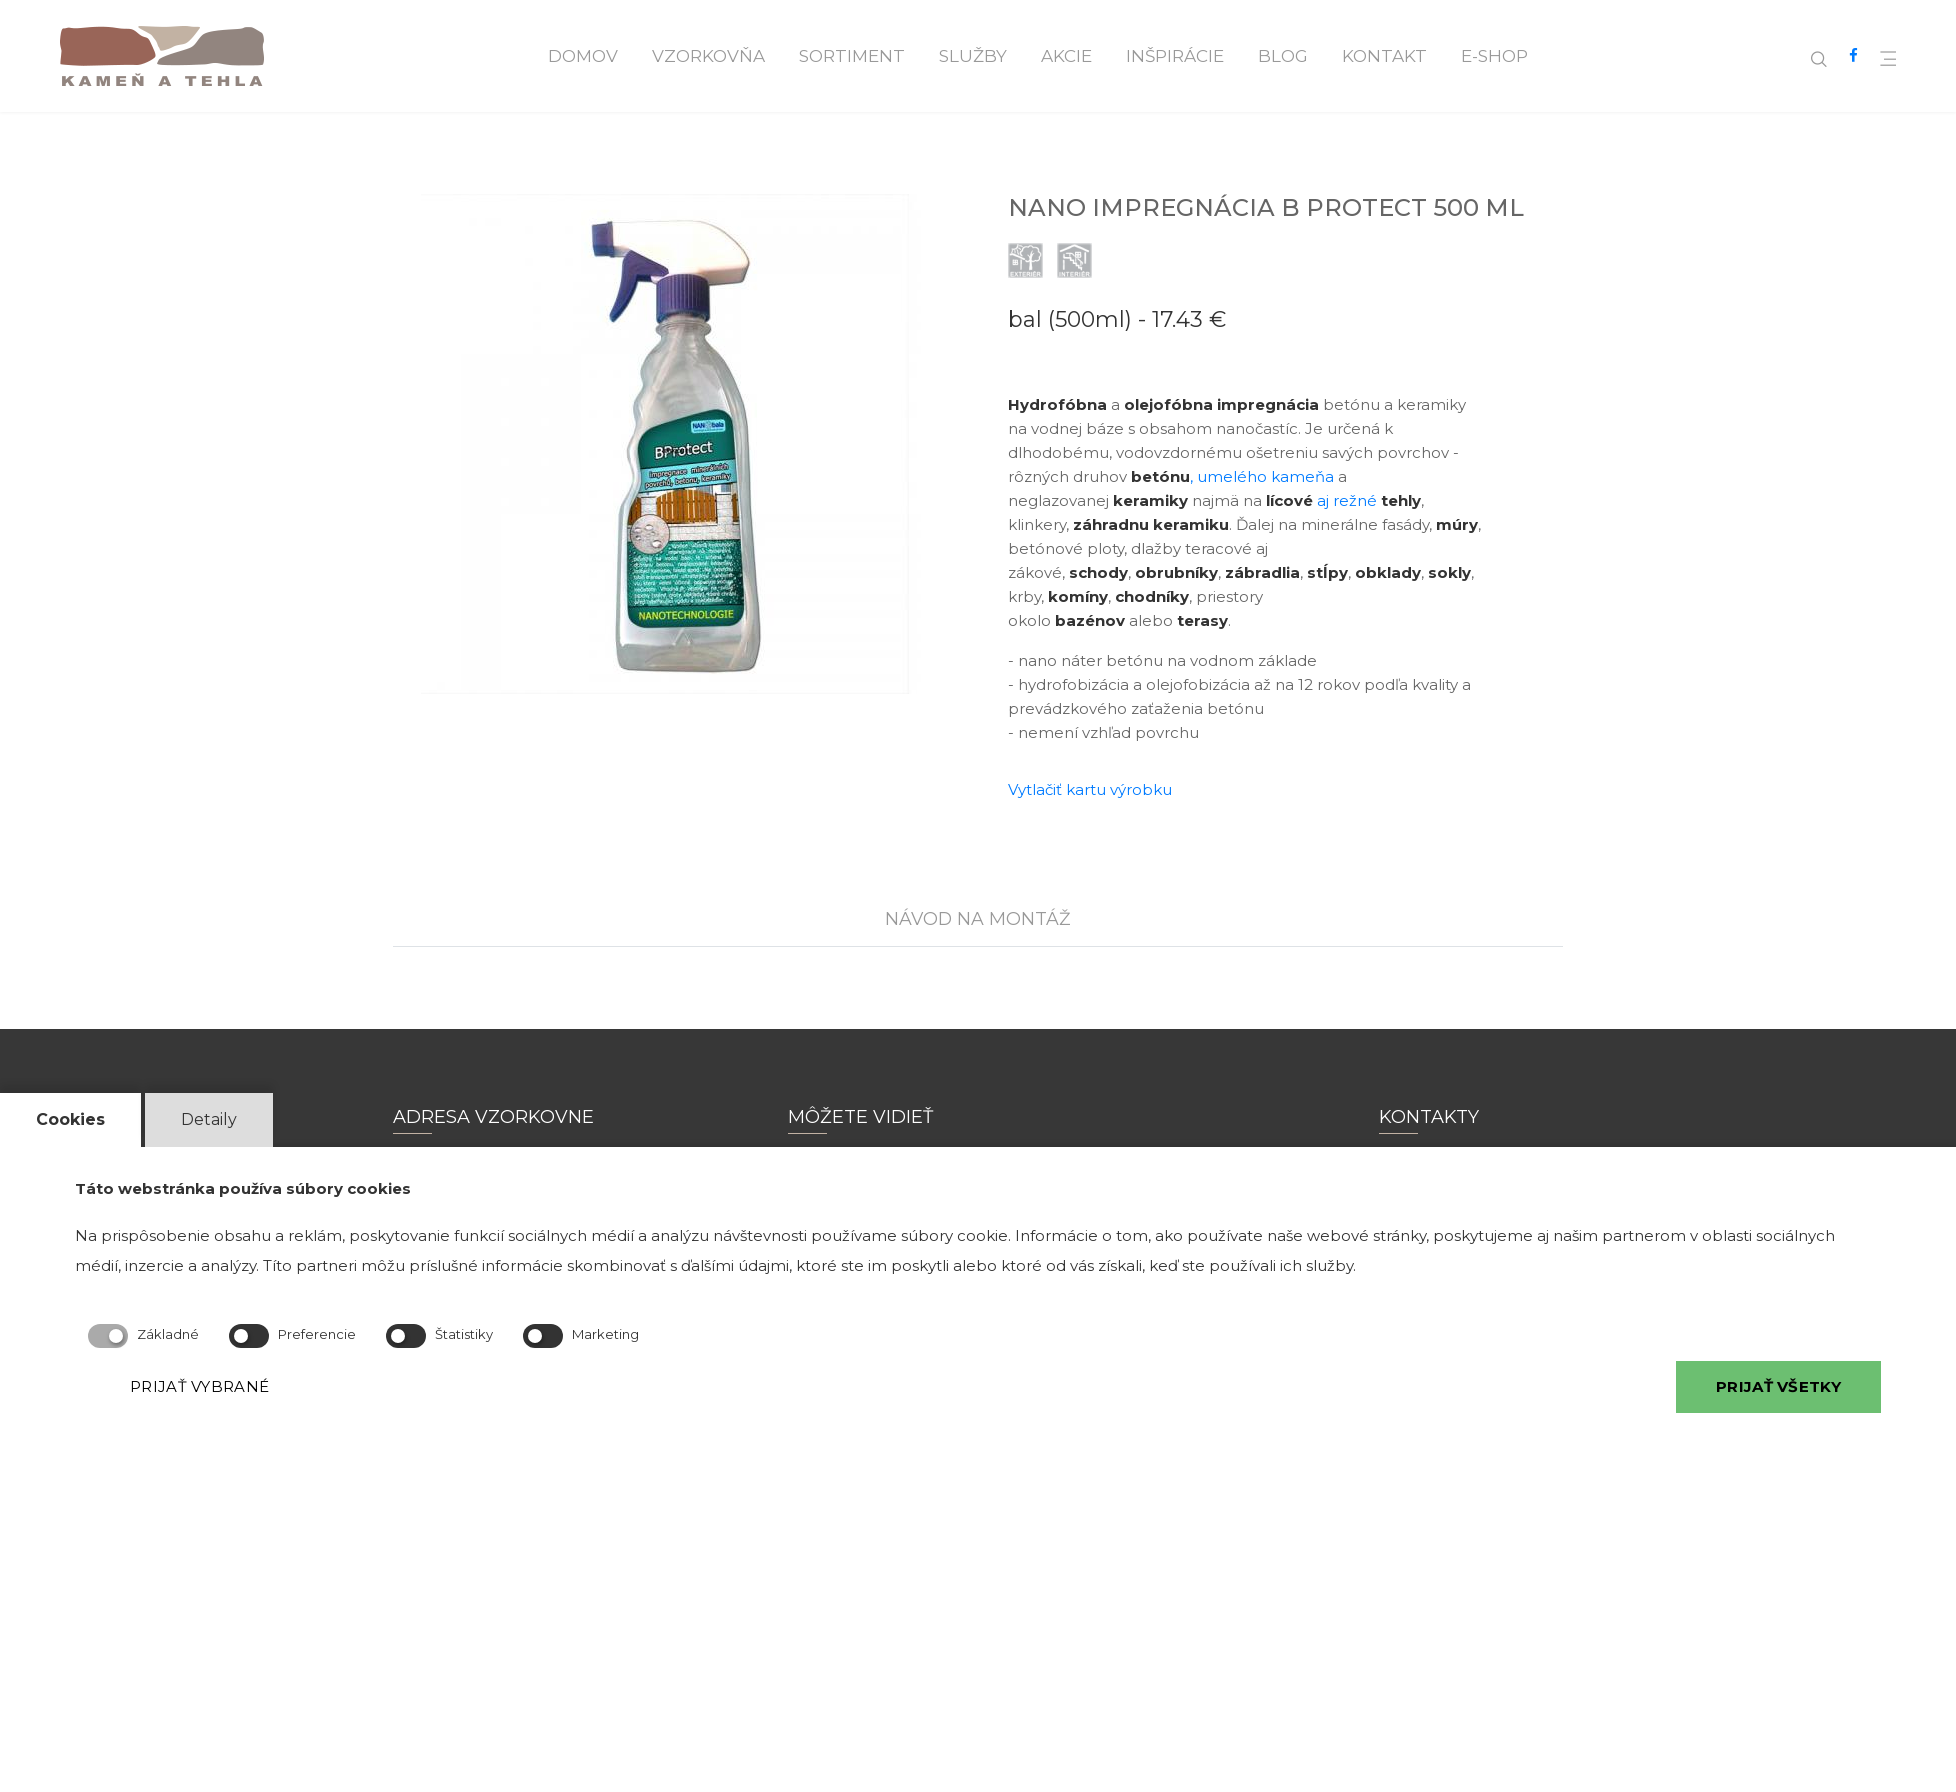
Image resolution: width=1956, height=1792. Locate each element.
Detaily (209, 1119)
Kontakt (1384, 56)
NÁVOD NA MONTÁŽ (978, 919)
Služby (973, 56)
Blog (1283, 56)
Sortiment (852, 56)
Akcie (1066, 56)
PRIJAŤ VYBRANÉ (199, 1386)
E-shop (1494, 56)
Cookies (70, 1119)
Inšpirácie (1175, 56)
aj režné (1343, 500)
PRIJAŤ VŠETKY (1778, 1386)
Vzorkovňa (708, 56)
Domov (583, 56)
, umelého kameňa (1230, 476)
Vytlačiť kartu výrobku (1090, 789)
